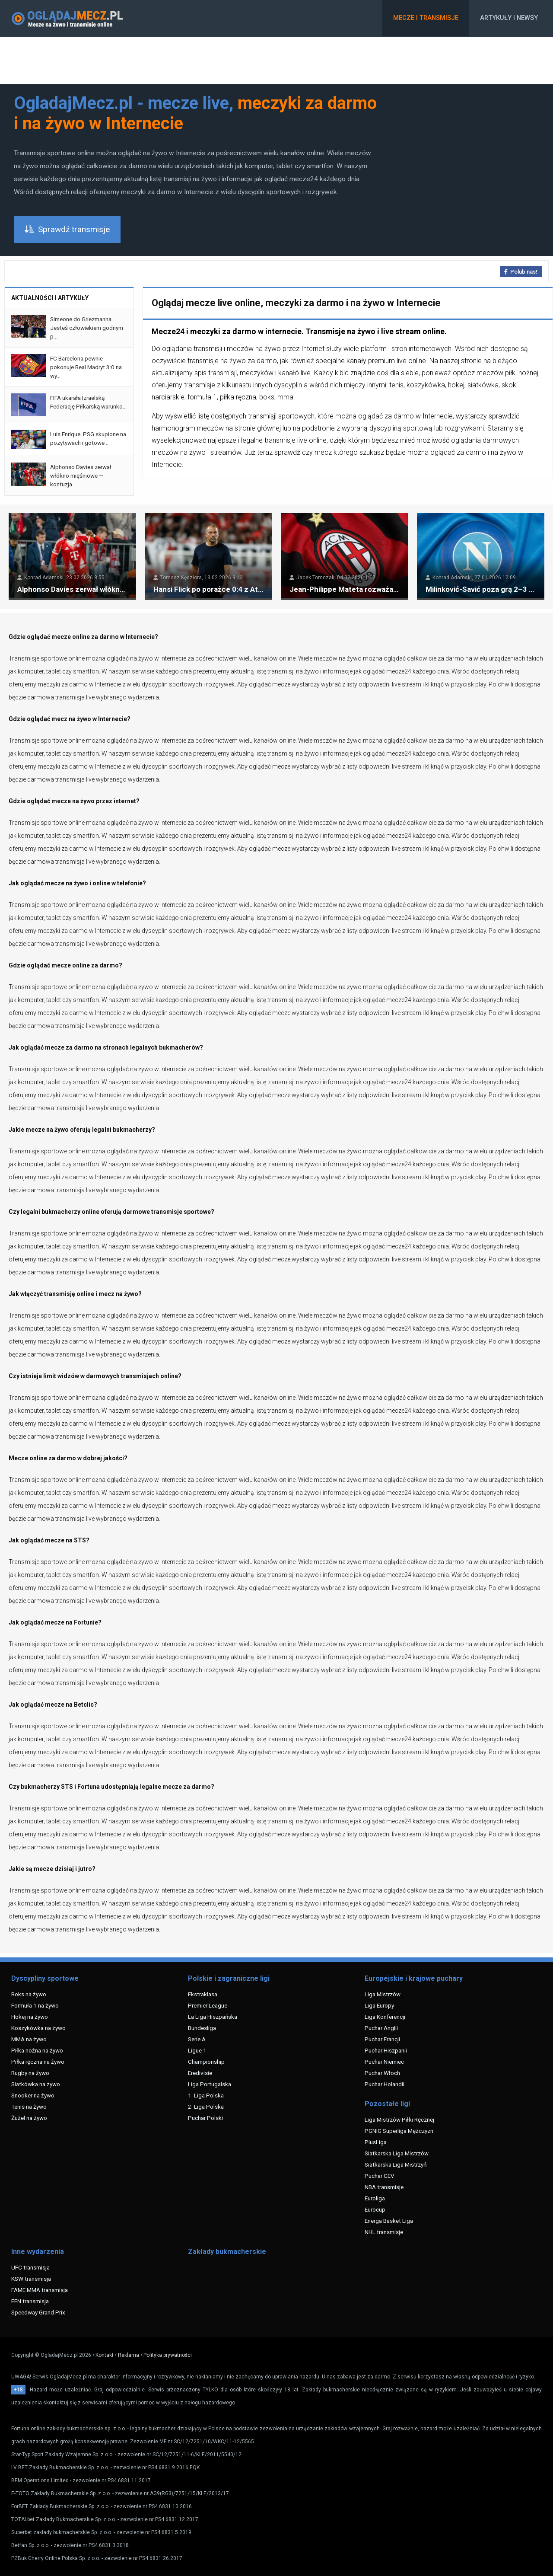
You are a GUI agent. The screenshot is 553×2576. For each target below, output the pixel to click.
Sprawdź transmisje (67, 229)
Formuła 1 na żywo (35, 2005)
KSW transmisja (31, 2278)
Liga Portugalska (209, 2084)
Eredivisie (200, 2072)
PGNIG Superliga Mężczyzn (399, 2130)
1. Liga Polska (206, 2095)
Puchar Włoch (382, 2072)
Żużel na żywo (29, 2117)
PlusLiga (376, 2142)
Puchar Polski (205, 2117)
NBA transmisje (384, 2186)
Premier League (207, 2005)
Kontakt (104, 2355)
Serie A (197, 2039)
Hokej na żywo (29, 2016)
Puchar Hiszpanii (386, 2050)
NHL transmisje (384, 2231)
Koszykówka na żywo (38, 2027)
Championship (206, 2061)
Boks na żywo (28, 1994)
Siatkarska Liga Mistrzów (397, 2153)
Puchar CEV (379, 2175)
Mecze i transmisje (425, 18)
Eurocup (375, 2209)
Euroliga (375, 2198)
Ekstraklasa (202, 1994)
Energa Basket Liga (389, 2220)
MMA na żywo (29, 2039)
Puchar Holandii (384, 2084)
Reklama (128, 2355)
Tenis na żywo (29, 2106)
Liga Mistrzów (382, 1994)
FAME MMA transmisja (39, 2289)
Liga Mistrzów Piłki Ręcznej (399, 2119)
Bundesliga (202, 2027)
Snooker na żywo (32, 2095)
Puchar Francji (382, 2039)
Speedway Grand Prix (38, 2312)
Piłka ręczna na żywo (37, 2061)
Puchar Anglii (381, 2027)
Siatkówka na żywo (35, 2084)
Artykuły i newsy (509, 18)
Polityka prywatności (167, 2355)
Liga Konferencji (385, 2016)
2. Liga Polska (206, 2106)
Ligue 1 (197, 2050)
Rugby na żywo (30, 2072)
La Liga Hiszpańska (212, 2016)
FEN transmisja (30, 2301)
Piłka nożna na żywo (37, 2050)
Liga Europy (379, 2005)
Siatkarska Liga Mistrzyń (395, 2164)
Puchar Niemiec (384, 2061)
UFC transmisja (30, 2267)
